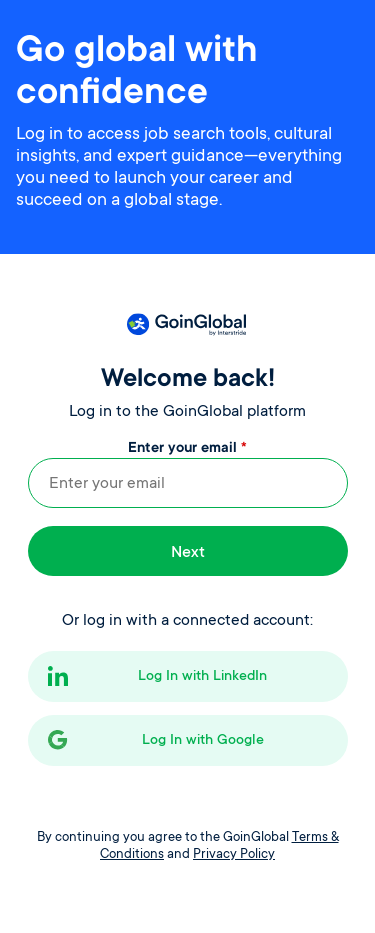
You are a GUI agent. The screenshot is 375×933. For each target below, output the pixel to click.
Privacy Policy (234, 854)
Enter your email (187, 449)
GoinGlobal (186, 324)
